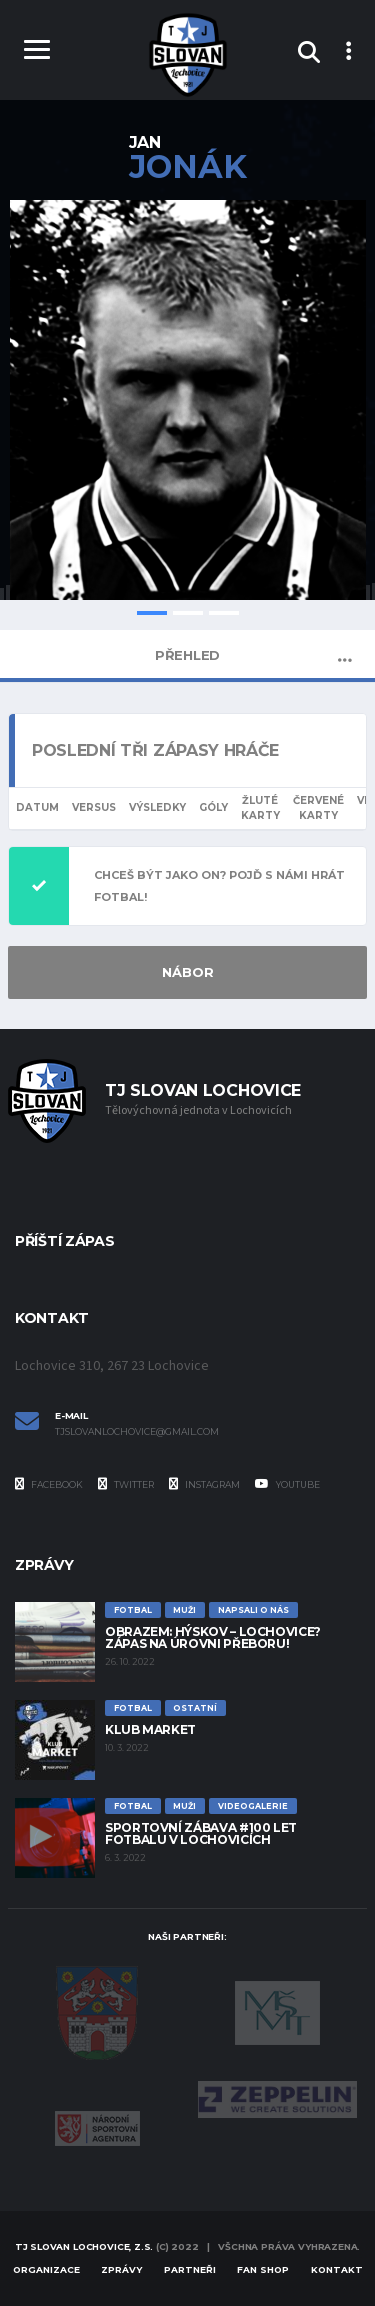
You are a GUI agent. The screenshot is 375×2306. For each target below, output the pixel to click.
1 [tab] (152, 613)
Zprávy (121, 2269)
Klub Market (150, 1729)
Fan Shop (263, 2269)
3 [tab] (224, 613)
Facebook (49, 1484)
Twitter (126, 1484)
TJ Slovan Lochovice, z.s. (84, 2246)
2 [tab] (188, 613)
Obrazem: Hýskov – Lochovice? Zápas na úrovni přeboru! (213, 1637)
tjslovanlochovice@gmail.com (137, 1432)
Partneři (190, 2269)
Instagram (204, 1484)
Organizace (46, 2269)
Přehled (187, 655)
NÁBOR (188, 972)
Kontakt (337, 2269)
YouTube (287, 1484)
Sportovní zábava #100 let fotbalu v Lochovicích (201, 1833)
